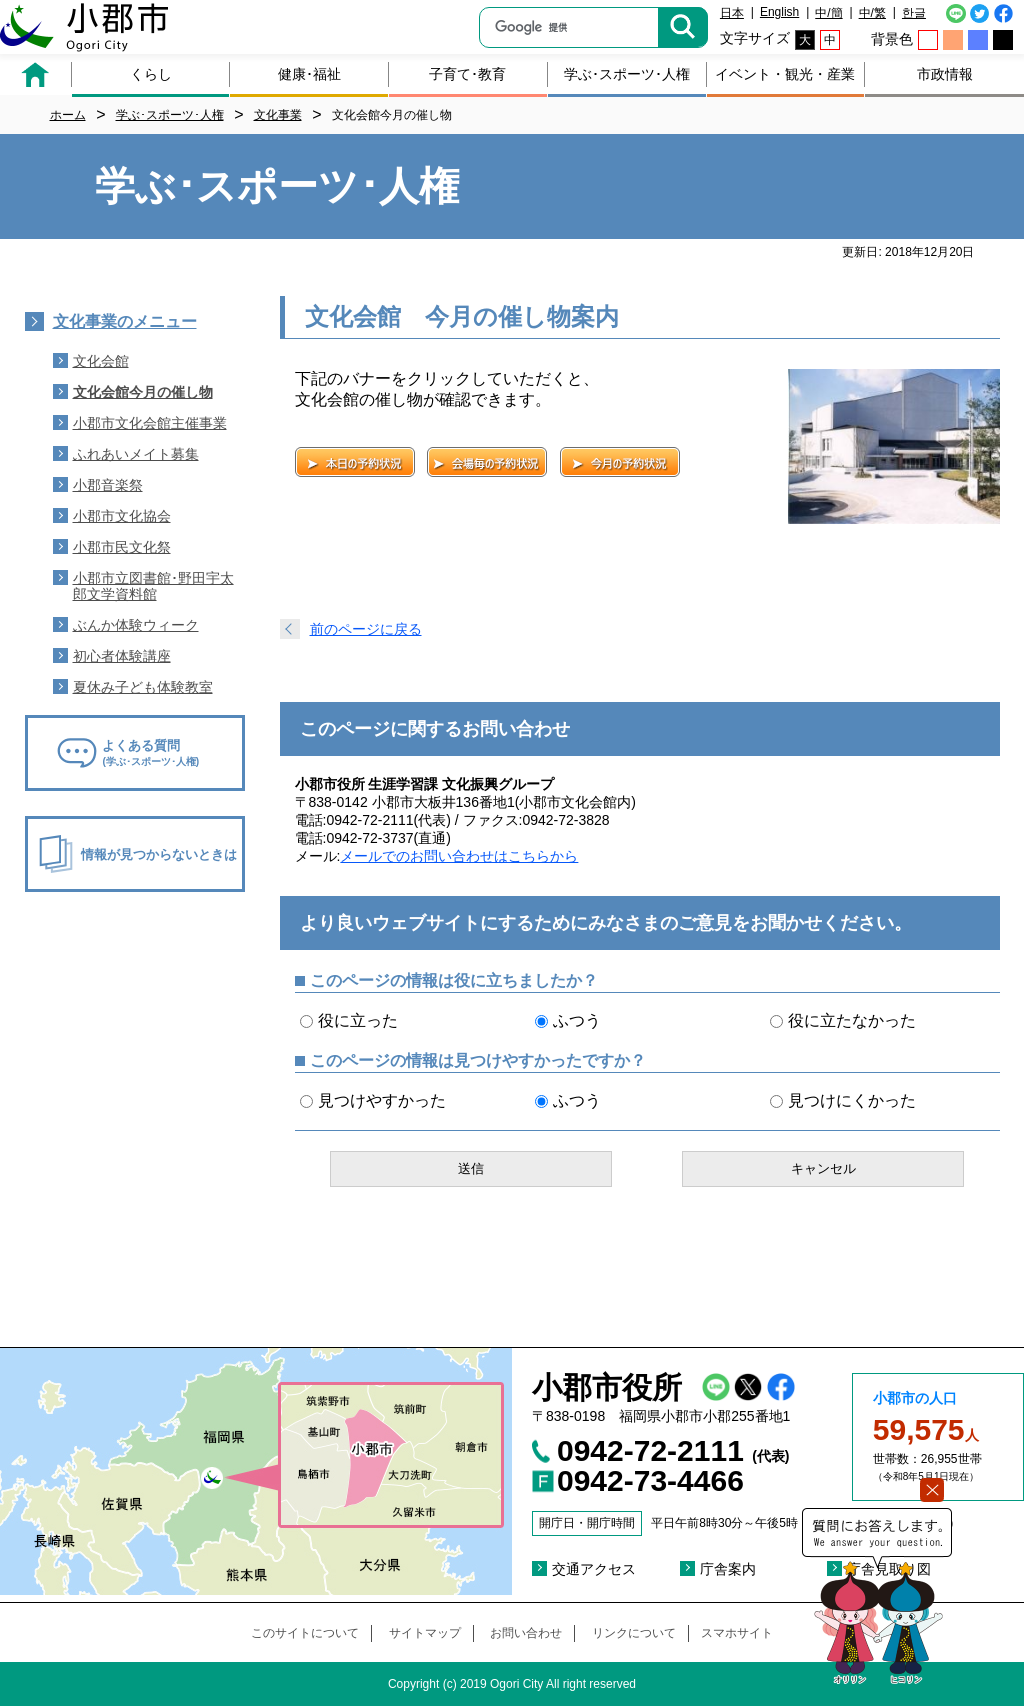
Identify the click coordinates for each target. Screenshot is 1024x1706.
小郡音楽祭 (108, 485)
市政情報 (945, 74)
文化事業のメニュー (125, 321)
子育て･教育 (467, 74)
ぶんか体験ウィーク (136, 625)
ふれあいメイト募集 (136, 454)
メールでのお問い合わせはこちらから (459, 856)
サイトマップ (425, 1633)
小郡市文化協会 (122, 516)
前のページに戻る (366, 629)
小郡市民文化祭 (122, 547)
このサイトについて (305, 1633)
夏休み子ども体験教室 (143, 687)
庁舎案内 (728, 1569)
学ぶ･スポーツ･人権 (627, 74)
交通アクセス (594, 1569)
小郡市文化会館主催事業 (150, 423)
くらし (151, 74)
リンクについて (634, 1633)
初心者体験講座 (122, 656)
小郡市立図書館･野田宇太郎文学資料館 (153, 586)
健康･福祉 (309, 74)
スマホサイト (737, 1633)
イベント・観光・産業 (785, 74)
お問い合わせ (526, 1633)
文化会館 (101, 361)
